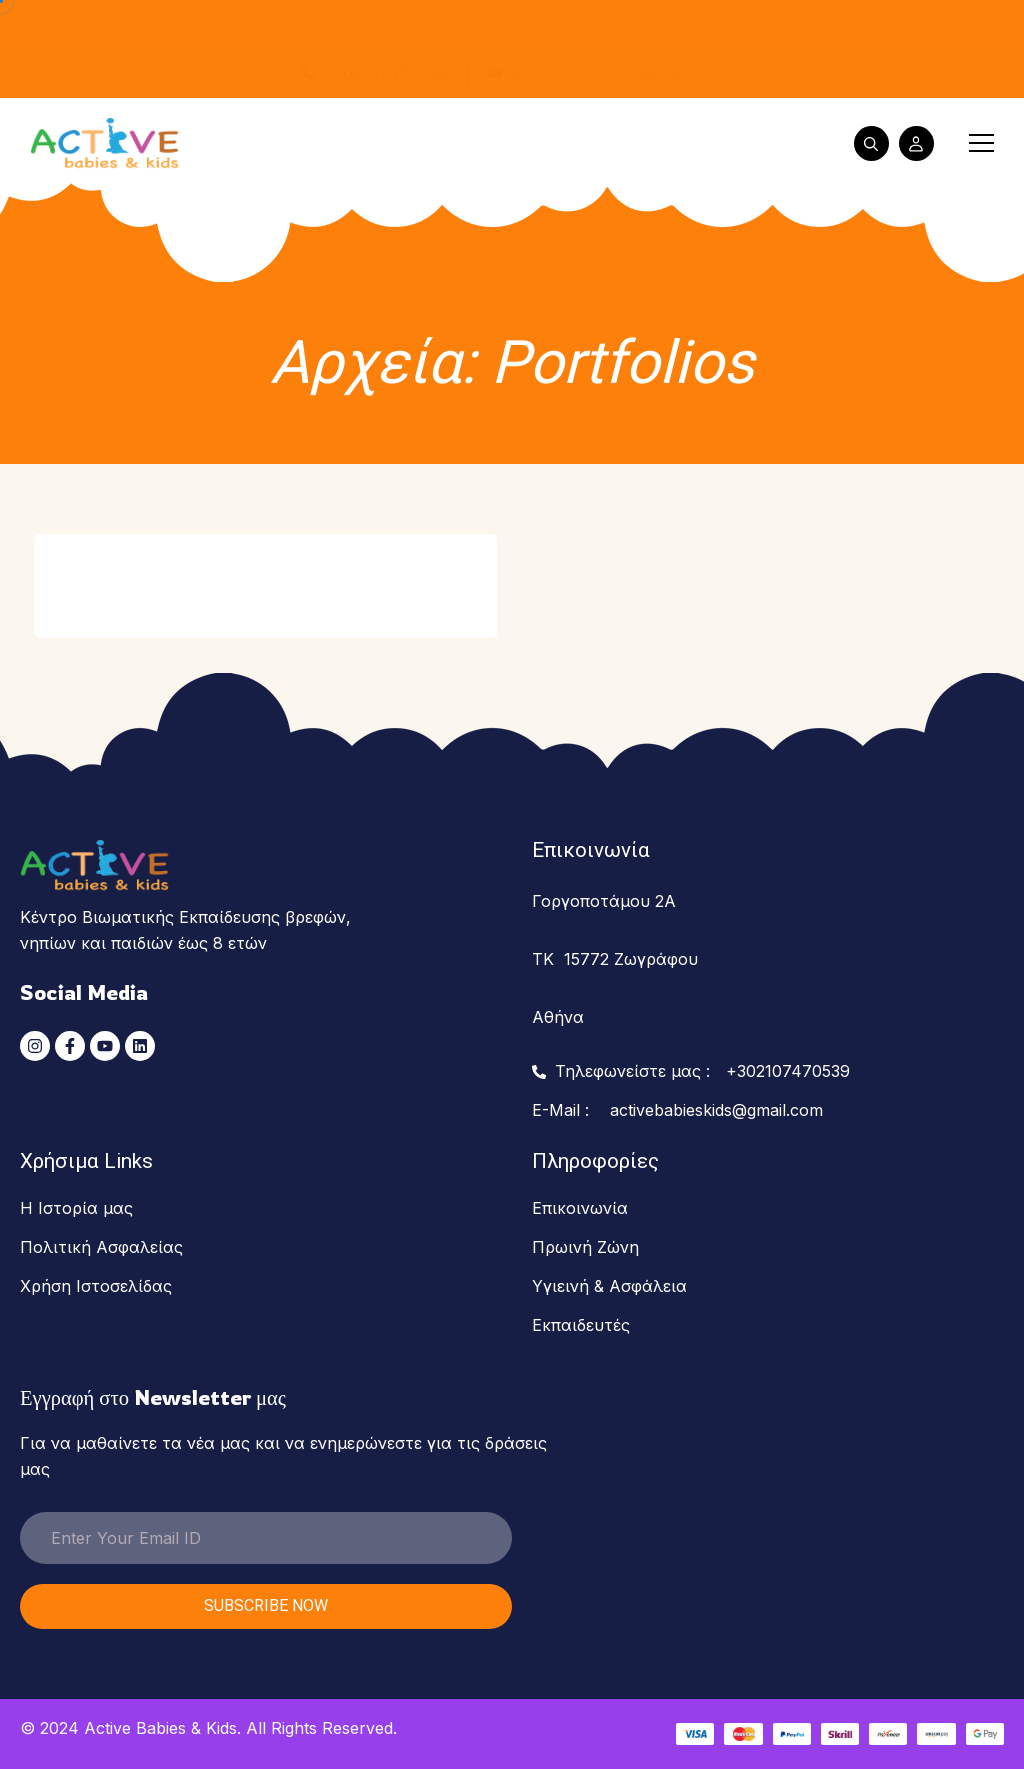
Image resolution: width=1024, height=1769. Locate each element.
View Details (393, 566)
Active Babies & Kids (160, 1728)
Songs (96, 550)
